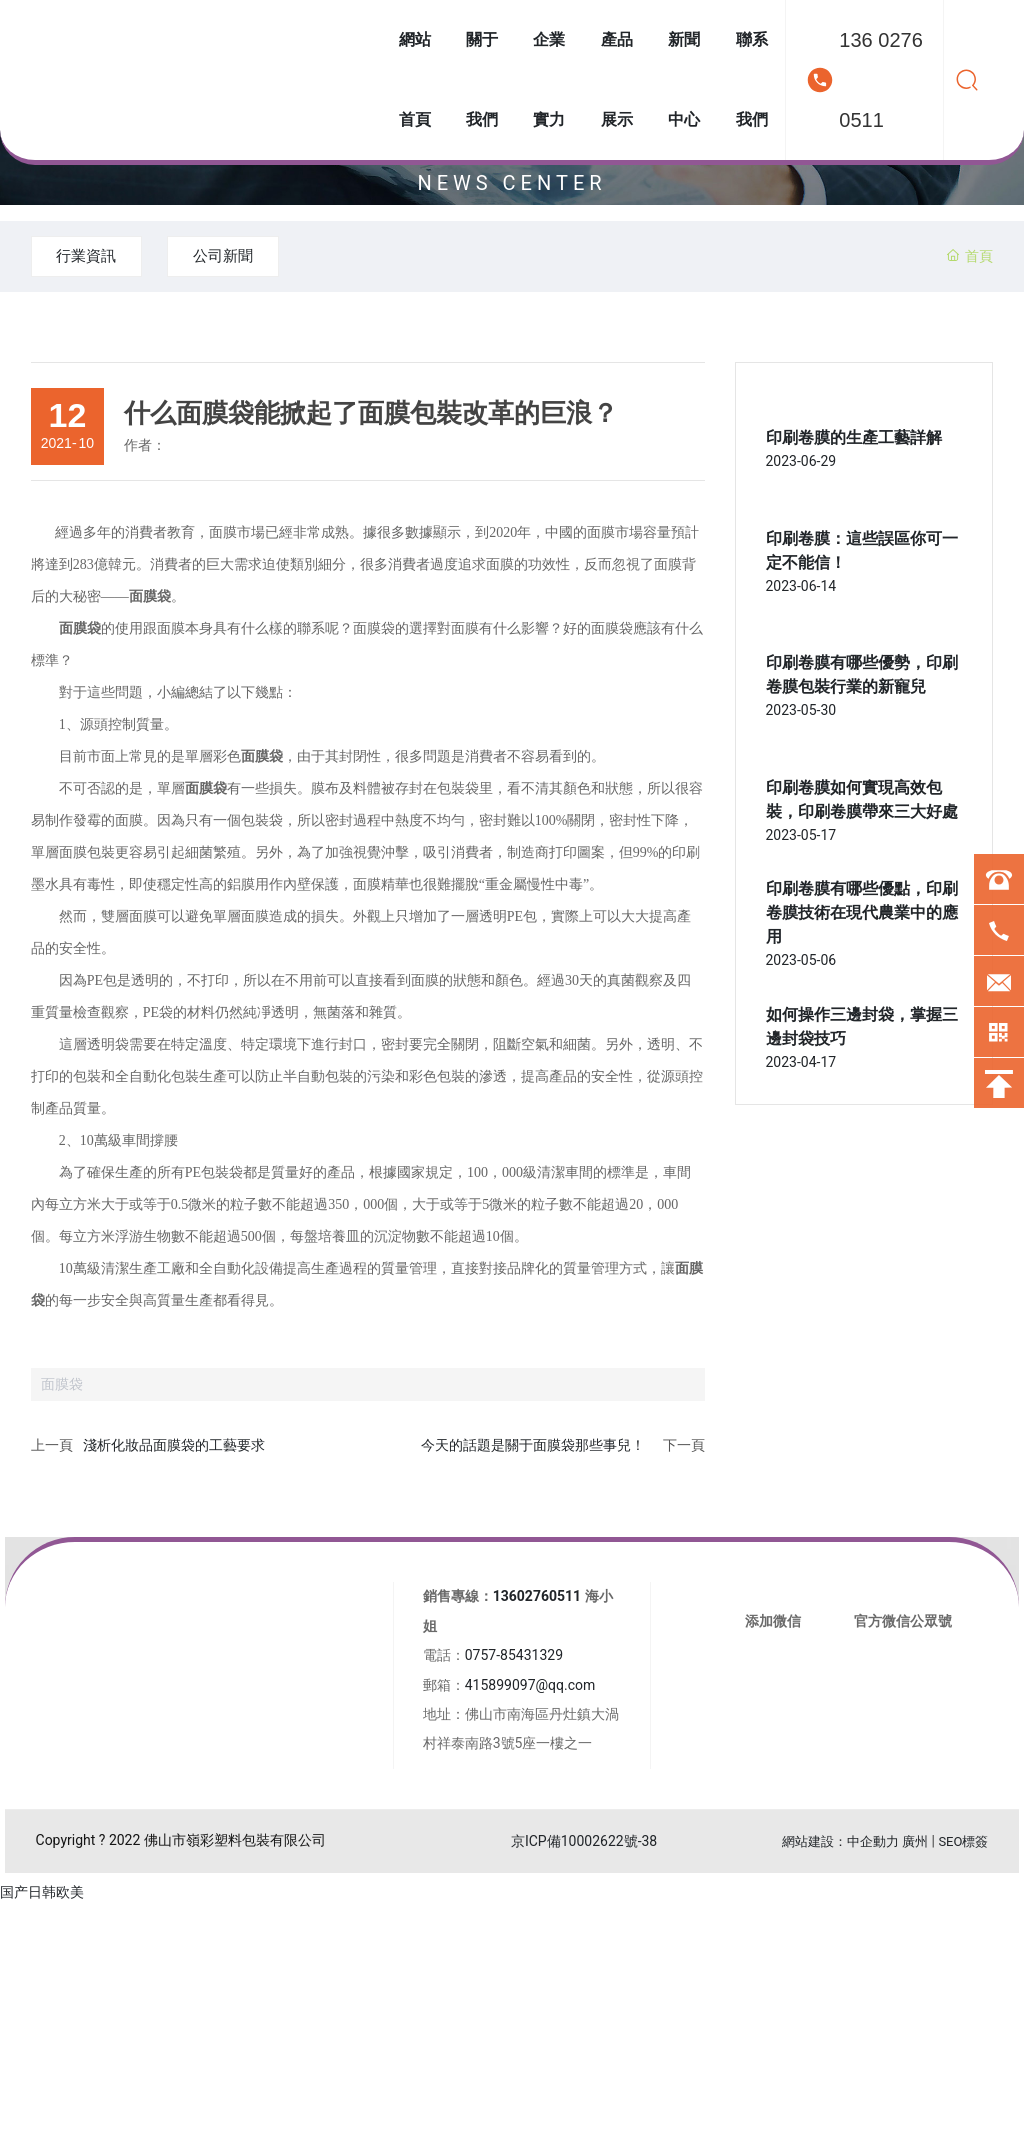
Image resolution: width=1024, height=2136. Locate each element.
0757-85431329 (514, 1657)
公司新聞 (260, 256)
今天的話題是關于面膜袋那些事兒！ (533, 1447)
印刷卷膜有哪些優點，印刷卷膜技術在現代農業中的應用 (862, 914)
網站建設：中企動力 (840, 1843)
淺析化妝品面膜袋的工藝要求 (174, 1447)
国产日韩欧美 (42, 1894)
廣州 (915, 1843)
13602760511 (537, 1598)
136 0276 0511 (880, 80)
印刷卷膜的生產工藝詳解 (854, 439)
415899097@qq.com (530, 1687)
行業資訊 (99, 256)
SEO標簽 (963, 1843)
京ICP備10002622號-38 (584, 1843)
